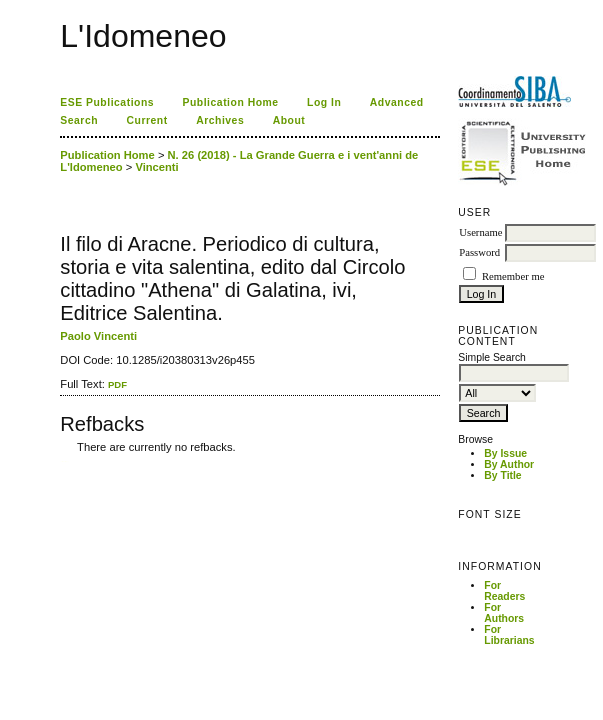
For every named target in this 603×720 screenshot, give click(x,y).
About (289, 120)
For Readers (504, 591)
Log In (324, 102)
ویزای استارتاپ (66, 461)
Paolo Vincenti (98, 336)
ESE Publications (107, 102)
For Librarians (509, 635)
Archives (220, 120)
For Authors (504, 613)
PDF (117, 384)
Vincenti (156, 167)
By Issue (505, 453)
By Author (509, 464)
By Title (502, 475)
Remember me (513, 276)
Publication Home (231, 102)
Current (147, 120)
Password (479, 252)
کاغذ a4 (61, 461)
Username (480, 232)
